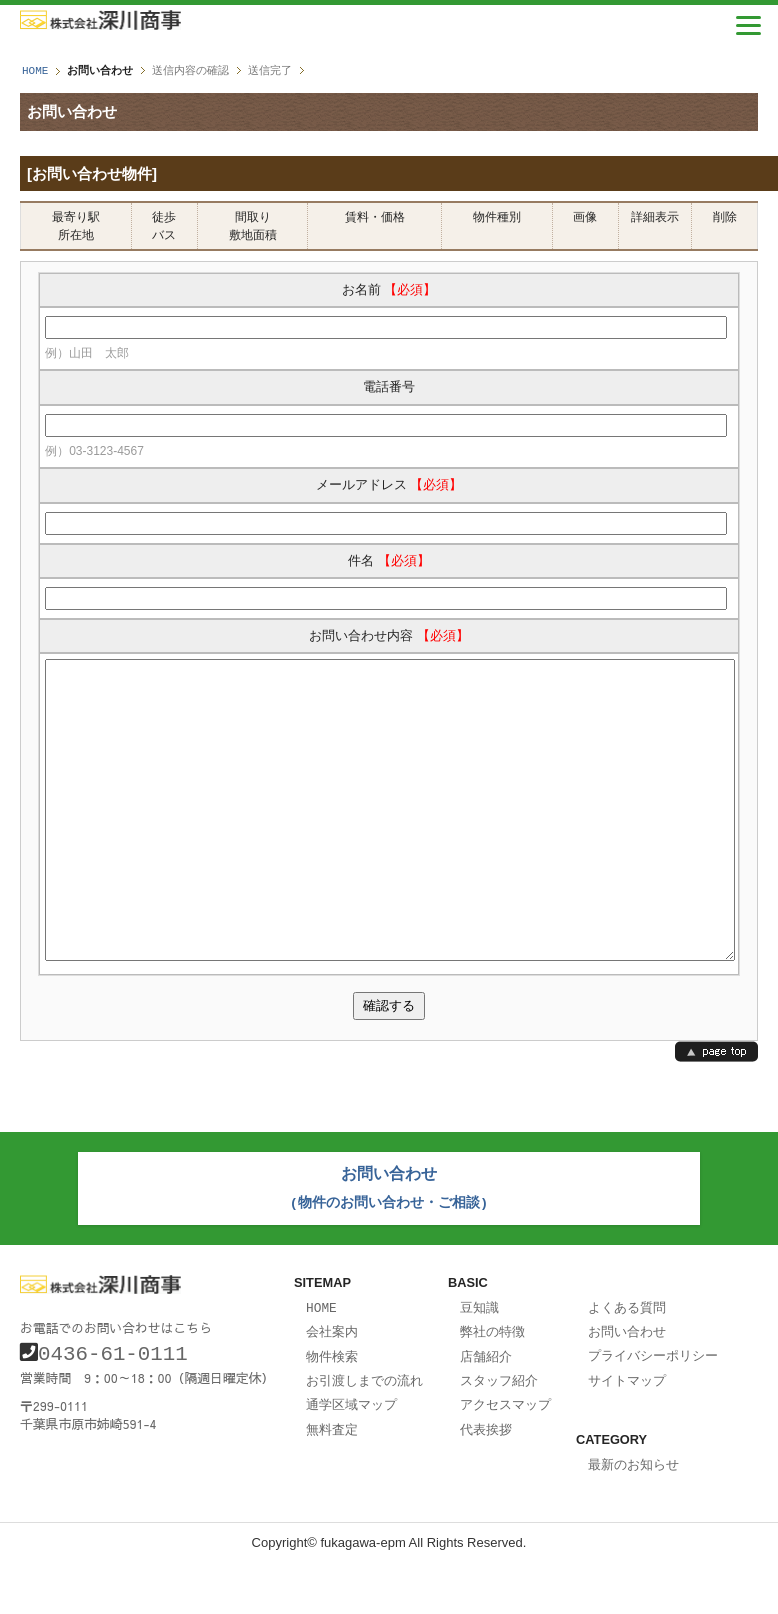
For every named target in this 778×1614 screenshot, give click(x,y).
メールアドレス (389, 484)
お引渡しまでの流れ (364, 1433)
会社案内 (332, 1386)
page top (716, 1111)
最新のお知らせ (633, 1516)
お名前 (389, 289)
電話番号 (389, 386)
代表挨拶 (486, 1480)
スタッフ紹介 (499, 1433)
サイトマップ (627, 1433)
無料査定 (332, 1480)
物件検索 (332, 1410)
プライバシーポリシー (653, 1409)
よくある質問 (627, 1363)
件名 (389, 560)
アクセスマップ (505, 1456)
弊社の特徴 (492, 1386)
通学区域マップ (351, 1456)
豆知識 (479, 1363)
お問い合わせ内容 (389, 635)
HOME (35, 70)
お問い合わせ (627, 1386)
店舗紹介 (486, 1410)
